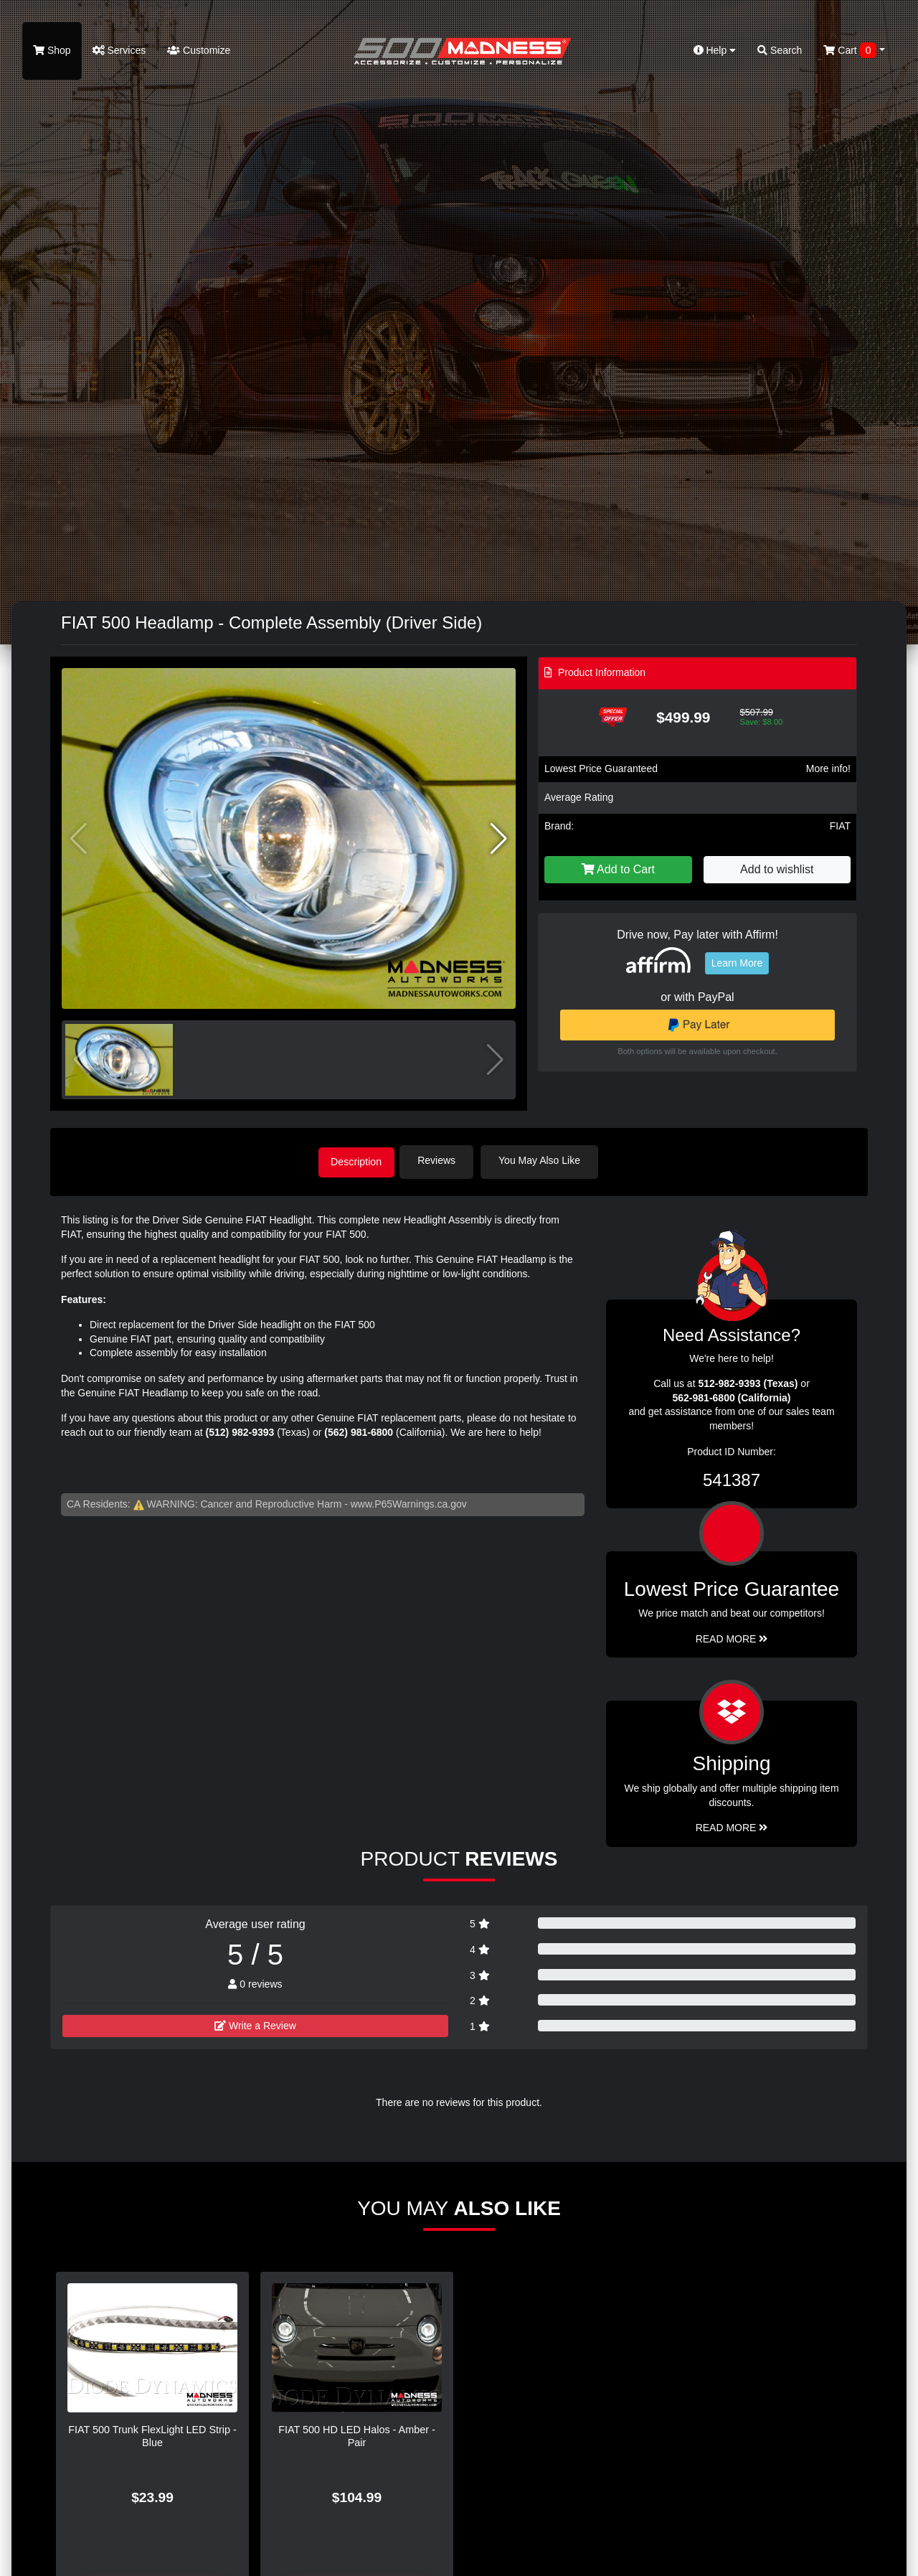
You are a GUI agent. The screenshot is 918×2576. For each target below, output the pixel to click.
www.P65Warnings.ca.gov (409, 1502)
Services (119, 50)
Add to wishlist (776, 869)
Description (356, 1160)
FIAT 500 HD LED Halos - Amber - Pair (356, 2433)
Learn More (737, 963)
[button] (498, 839)
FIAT (840, 826)
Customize (198, 50)
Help (715, 50)
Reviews (444, 1160)
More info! (828, 768)
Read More (732, 1636)
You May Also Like (546, 1160)
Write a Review (255, 2023)
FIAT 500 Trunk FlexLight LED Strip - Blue (152, 2433)
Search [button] (779, 50)
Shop (52, 50)
